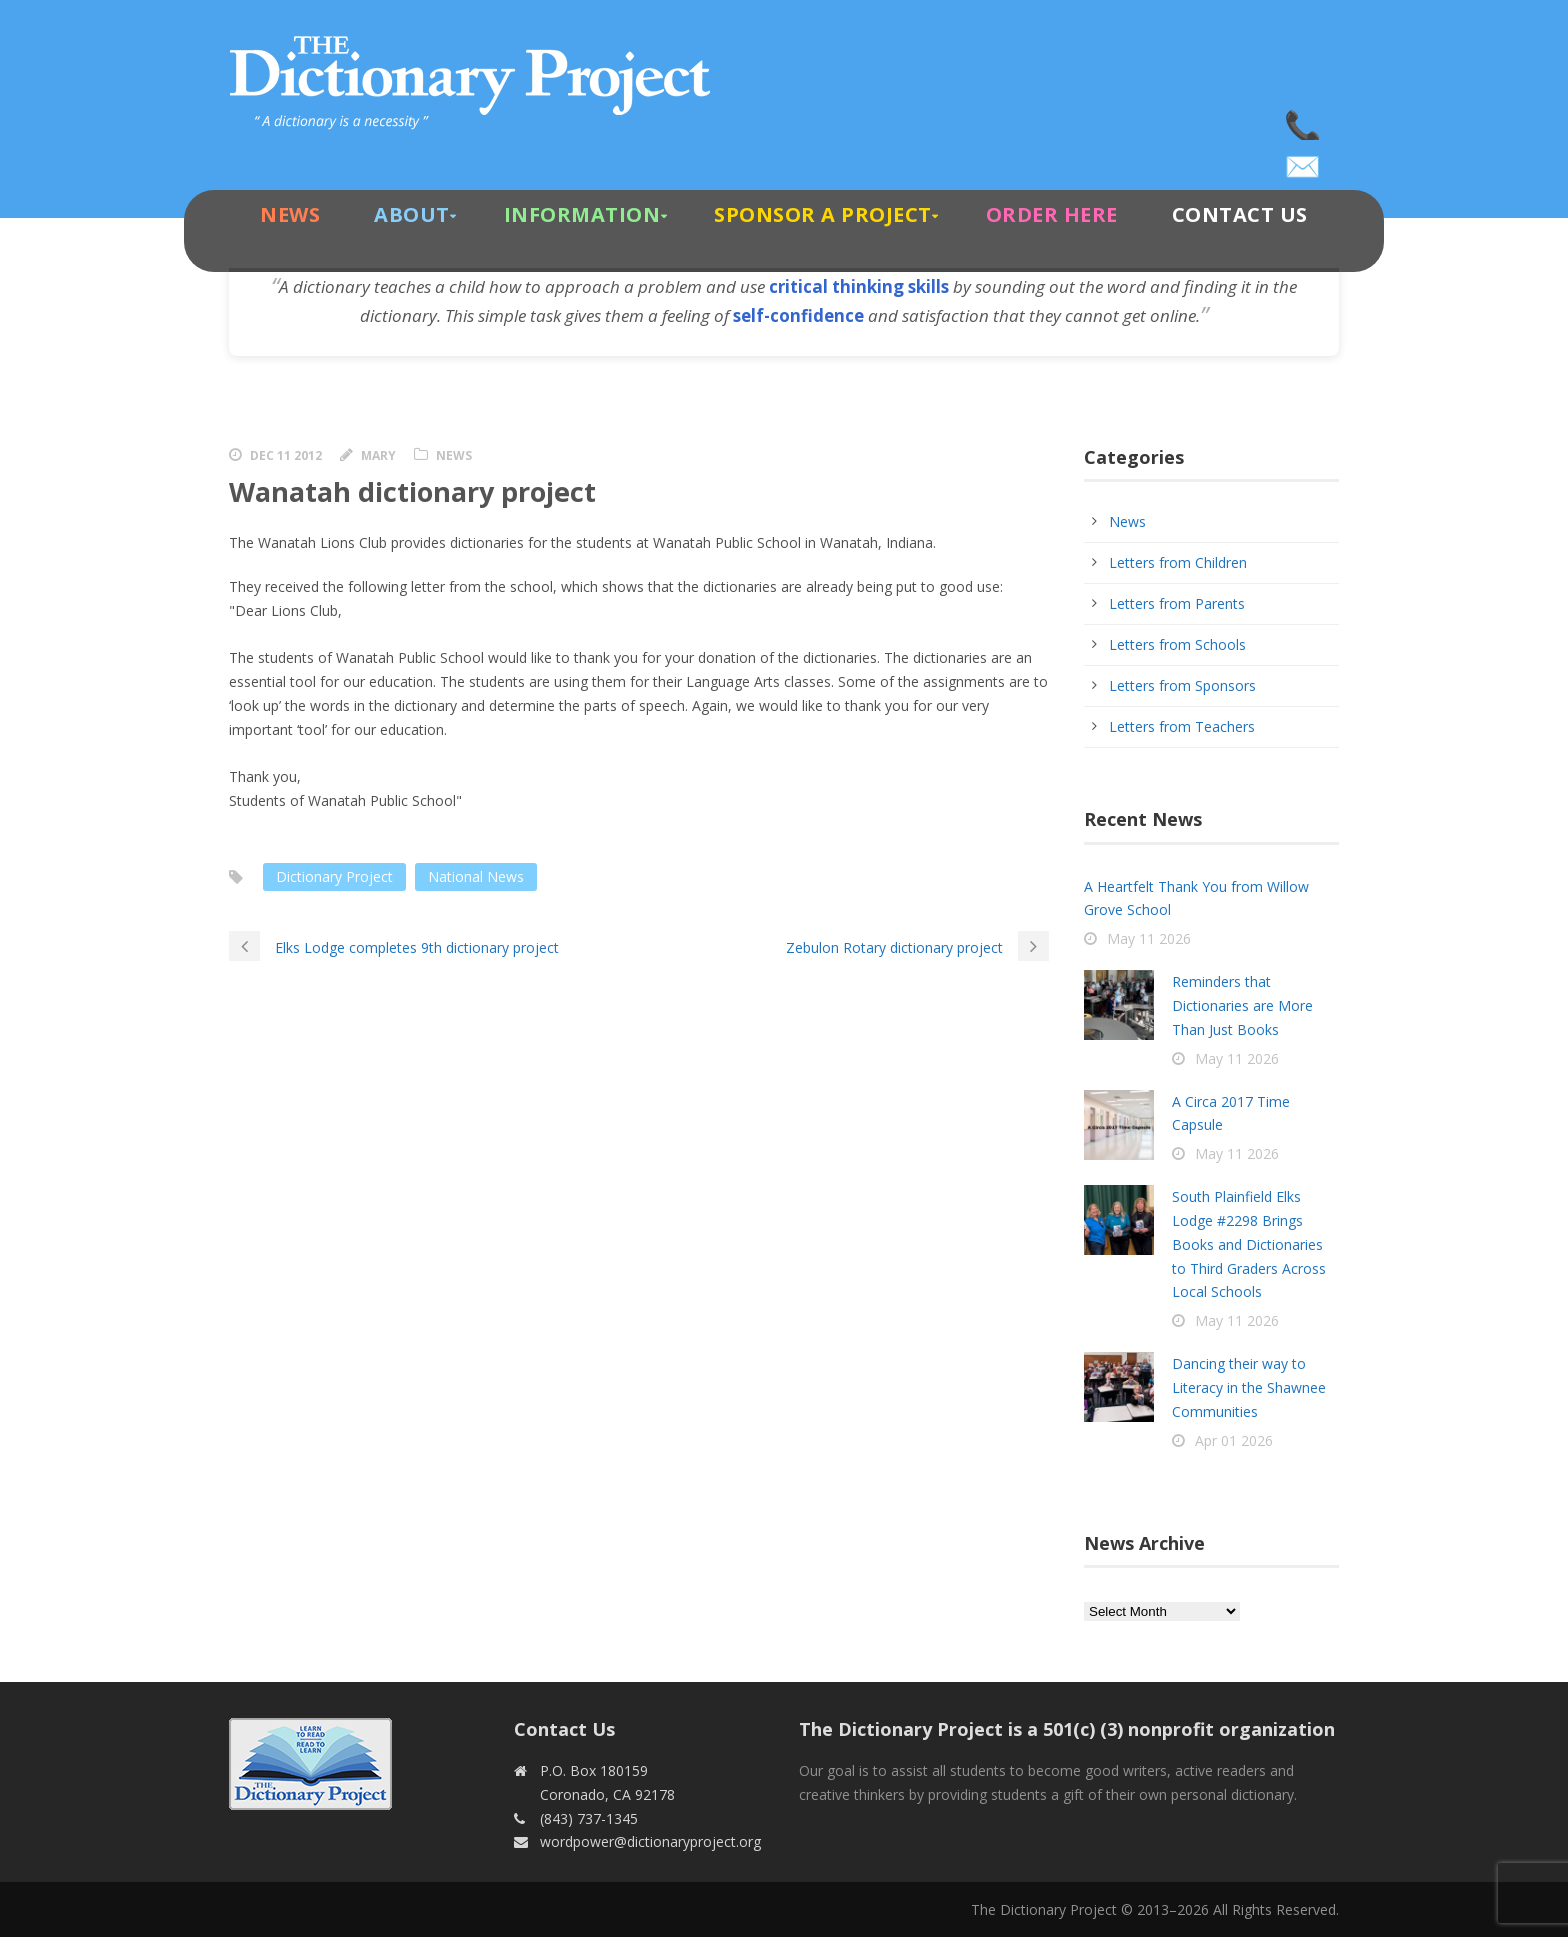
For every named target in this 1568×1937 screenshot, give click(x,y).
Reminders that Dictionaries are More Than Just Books (1242, 1005)
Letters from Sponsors (1182, 685)
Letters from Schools (1177, 644)
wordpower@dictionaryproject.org (1304, 160)
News (290, 214)
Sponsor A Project (823, 214)
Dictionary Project (334, 876)
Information (582, 214)
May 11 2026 (1149, 938)
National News (476, 876)
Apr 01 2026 (1234, 1440)
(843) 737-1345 (1304, 120)
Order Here (1052, 214)
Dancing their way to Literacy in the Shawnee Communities (1249, 1387)
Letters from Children (1178, 562)
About (412, 214)
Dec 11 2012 (286, 455)
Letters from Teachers (1182, 726)
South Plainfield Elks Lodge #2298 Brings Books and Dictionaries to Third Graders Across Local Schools (1249, 1244)
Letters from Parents (1177, 603)
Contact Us (1240, 214)
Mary (378, 455)
